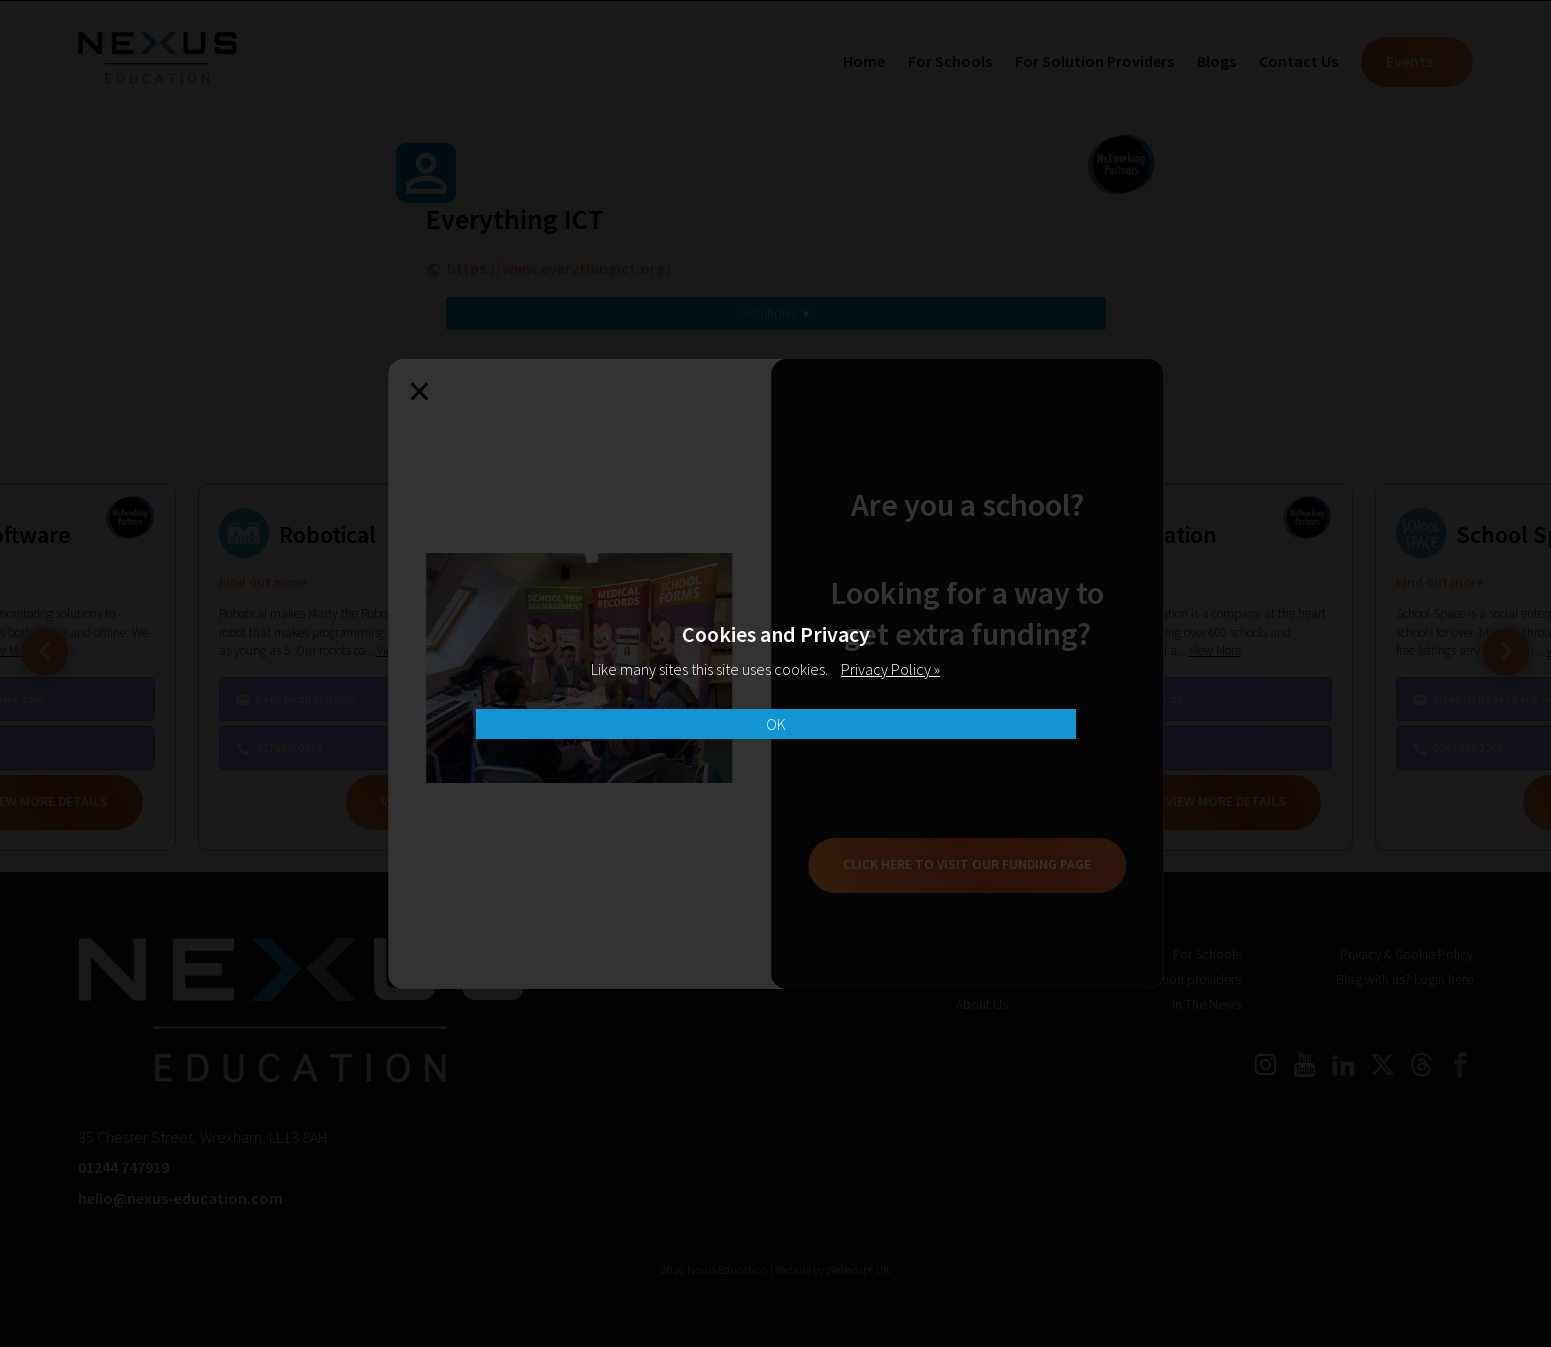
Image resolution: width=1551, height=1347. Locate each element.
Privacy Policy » (890, 669)
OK (776, 724)
